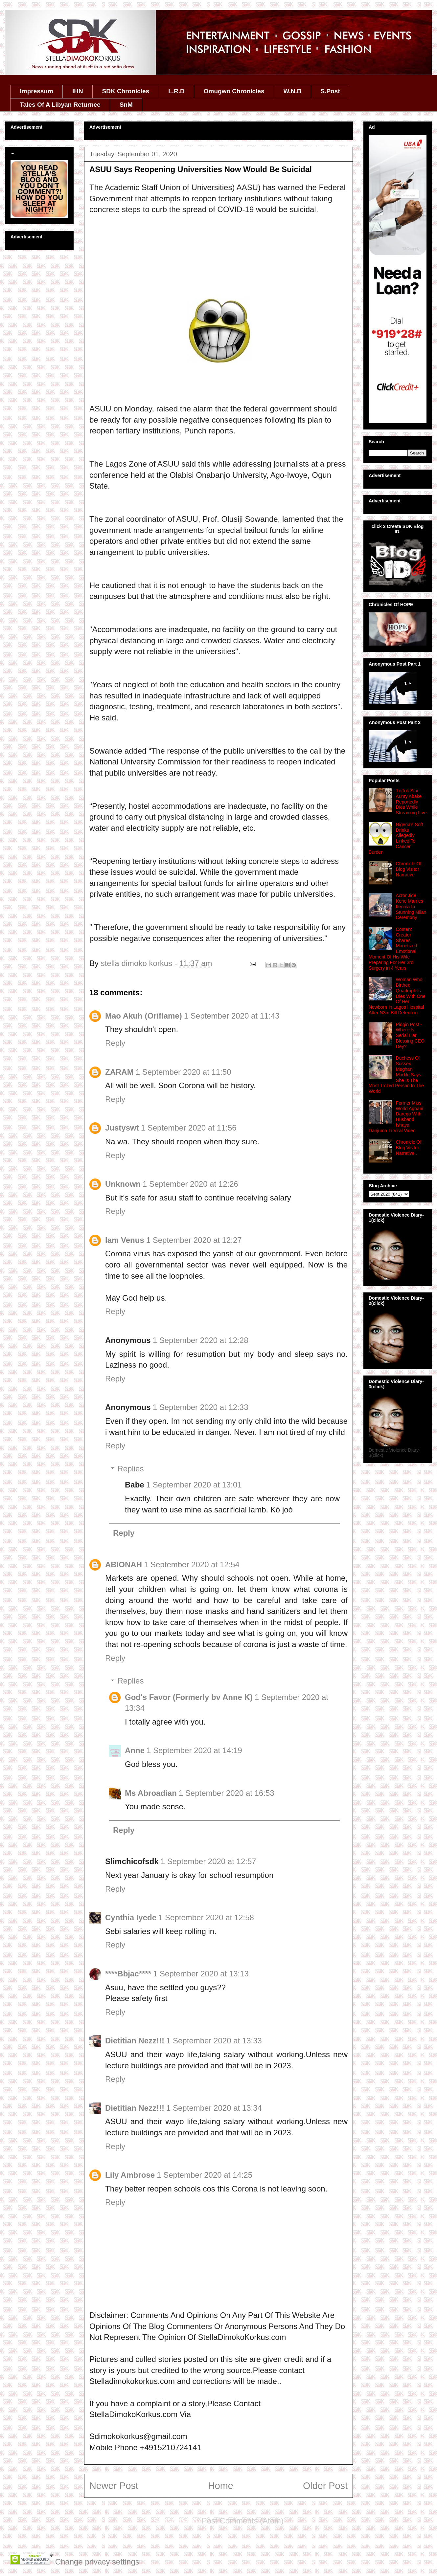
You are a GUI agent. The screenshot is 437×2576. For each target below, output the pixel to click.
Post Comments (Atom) (243, 2520)
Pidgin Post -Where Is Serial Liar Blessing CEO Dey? (410, 1035)
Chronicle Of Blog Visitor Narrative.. (409, 1147)
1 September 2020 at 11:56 (189, 1127)
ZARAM (119, 1072)
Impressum (36, 91)
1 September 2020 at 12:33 (200, 1407)
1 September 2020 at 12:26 (190, 1183)
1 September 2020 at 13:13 (201, 1973)
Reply (115, 1043)
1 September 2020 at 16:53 (226, 1793)
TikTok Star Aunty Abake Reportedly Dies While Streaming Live (411, 801)
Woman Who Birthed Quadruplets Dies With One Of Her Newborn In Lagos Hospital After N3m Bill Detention (397, 996)
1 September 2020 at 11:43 (232, 1015)
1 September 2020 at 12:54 (192, 1564)
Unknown (123, 1183)
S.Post (330, 91)
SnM (126, 104)
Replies (130, 1468)
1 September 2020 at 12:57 (208, 1861)
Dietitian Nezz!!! (134, 2040)
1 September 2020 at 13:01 (194, 1484)
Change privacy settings (97, 2561)
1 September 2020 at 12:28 (200, 1340)
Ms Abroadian (151, 1793)
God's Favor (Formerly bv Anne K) (189, 1697)
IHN (77, 91)
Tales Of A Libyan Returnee (60, 104)
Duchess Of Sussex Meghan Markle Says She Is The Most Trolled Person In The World (396, 1074)
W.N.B (293, 91)
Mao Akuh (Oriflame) (143, 1015)
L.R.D (176, 91)
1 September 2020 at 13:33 (214, 2040)
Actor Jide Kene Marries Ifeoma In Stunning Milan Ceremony (411, 906)
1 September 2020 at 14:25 (204, 2174)
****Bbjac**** (128, 1973)
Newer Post (113, 2485)
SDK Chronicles (126, 91)
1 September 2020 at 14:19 (194, 1750)
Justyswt (122, 1127)
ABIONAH (123, 1564)
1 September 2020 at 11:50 (183, 1072)
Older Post (325, 2485)
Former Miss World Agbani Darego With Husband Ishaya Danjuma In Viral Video (396, 1116)
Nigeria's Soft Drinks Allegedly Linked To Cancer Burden (396, 838)
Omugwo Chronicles (234, 91)
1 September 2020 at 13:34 (214, 2107)
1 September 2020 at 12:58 (206, 1917)
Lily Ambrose (130, 2174)
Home (220, 2485)
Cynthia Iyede (130, 1917)
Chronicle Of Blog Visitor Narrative (409, 869)
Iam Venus (124, 1240)
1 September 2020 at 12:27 (194, 1240)
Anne (135, 1750)
